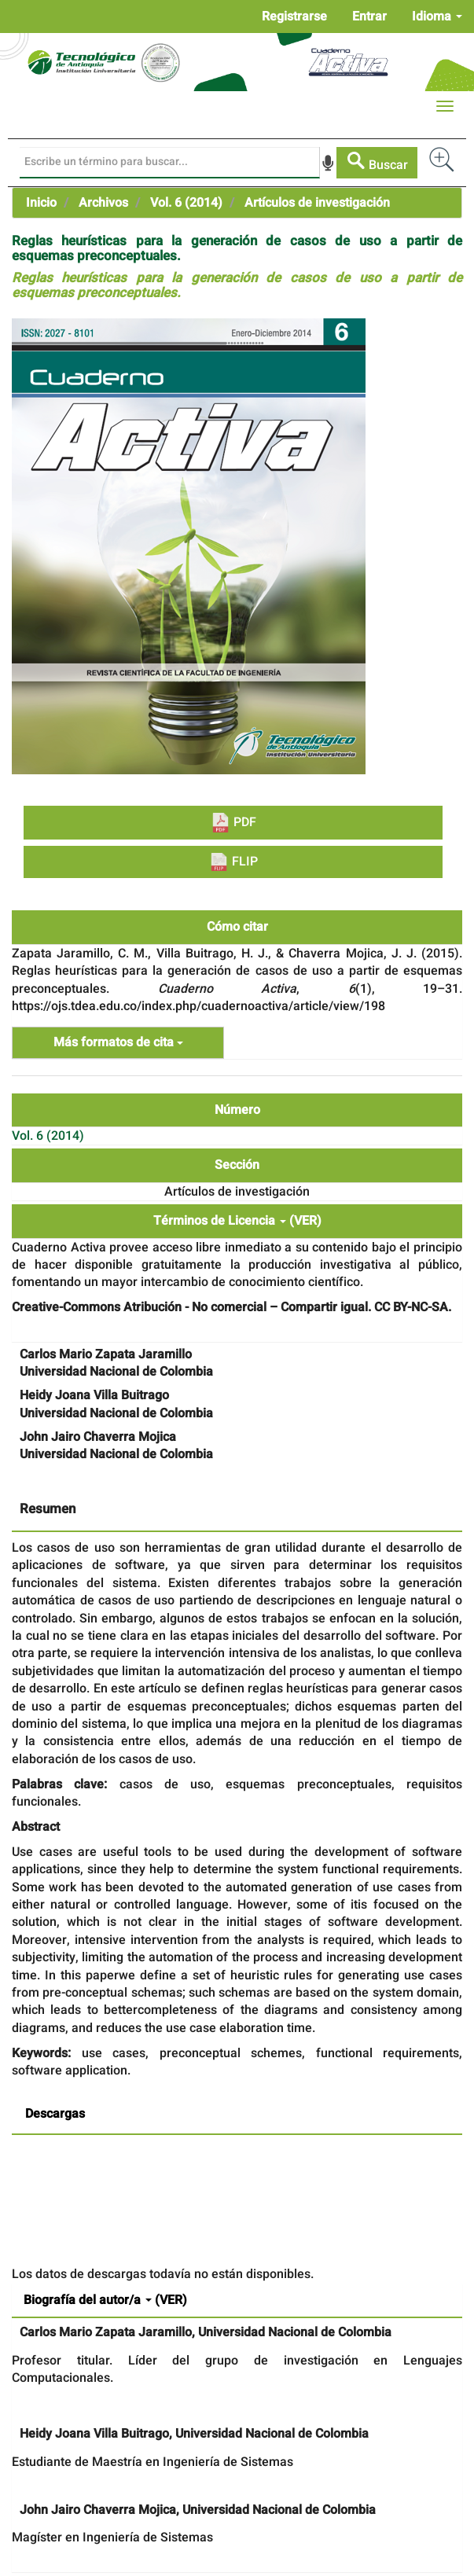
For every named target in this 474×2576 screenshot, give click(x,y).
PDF (233, 822)
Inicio (41, 202)
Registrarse (294, 16)
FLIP (233, 861)
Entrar (369, 16)
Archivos (103, 202)
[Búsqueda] (170, 162)
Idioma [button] (437, 16)
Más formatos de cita (118, 1042)
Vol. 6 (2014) (186, 202)
